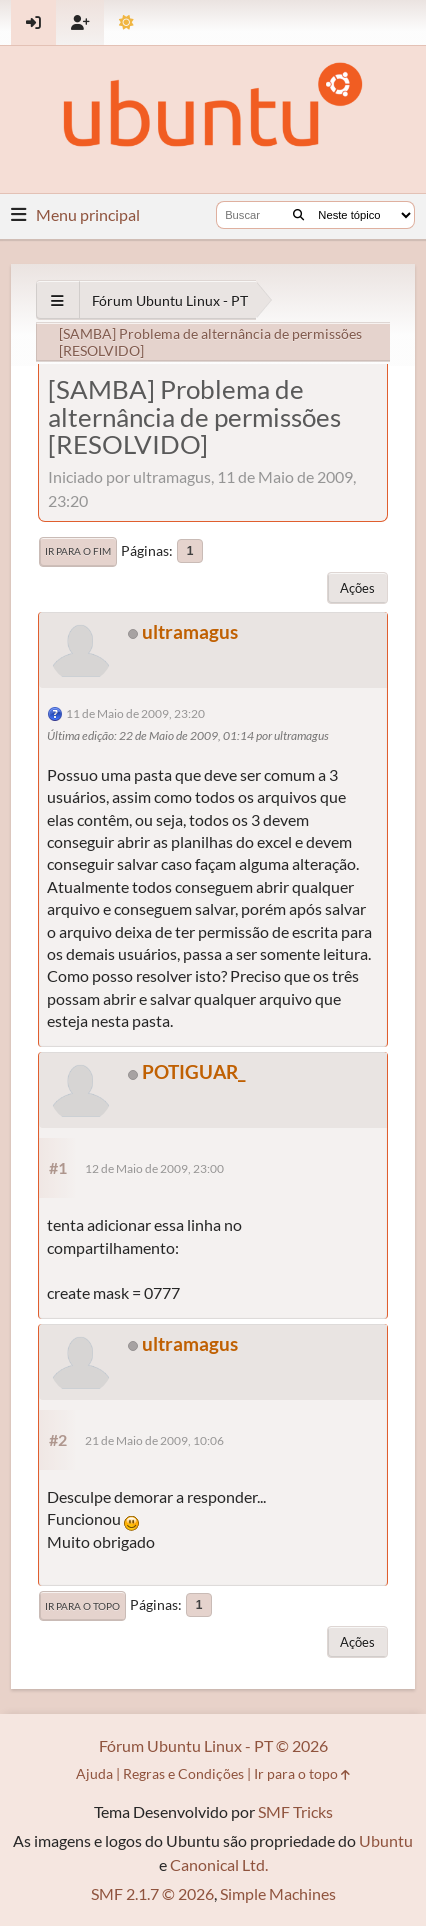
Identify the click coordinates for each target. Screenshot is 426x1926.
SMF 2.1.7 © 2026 (152, 1893)
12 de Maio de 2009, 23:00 (154, 1168)
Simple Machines (278, 1893)
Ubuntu (386, 1840)
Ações (357, 588)
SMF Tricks (295, 1811)
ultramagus (190, 631)
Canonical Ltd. (219, 1864)
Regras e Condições (183, 1773)
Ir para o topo (82, 1606)
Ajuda (94, 1773)
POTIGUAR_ (193, 1071)
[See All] (57, 300)
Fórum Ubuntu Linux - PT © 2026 (213, 1745)
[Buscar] (298, 215)
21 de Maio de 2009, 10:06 (154, 1440)
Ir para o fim (78, 551)
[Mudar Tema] (126, 22)
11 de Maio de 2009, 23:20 (135, 713)
